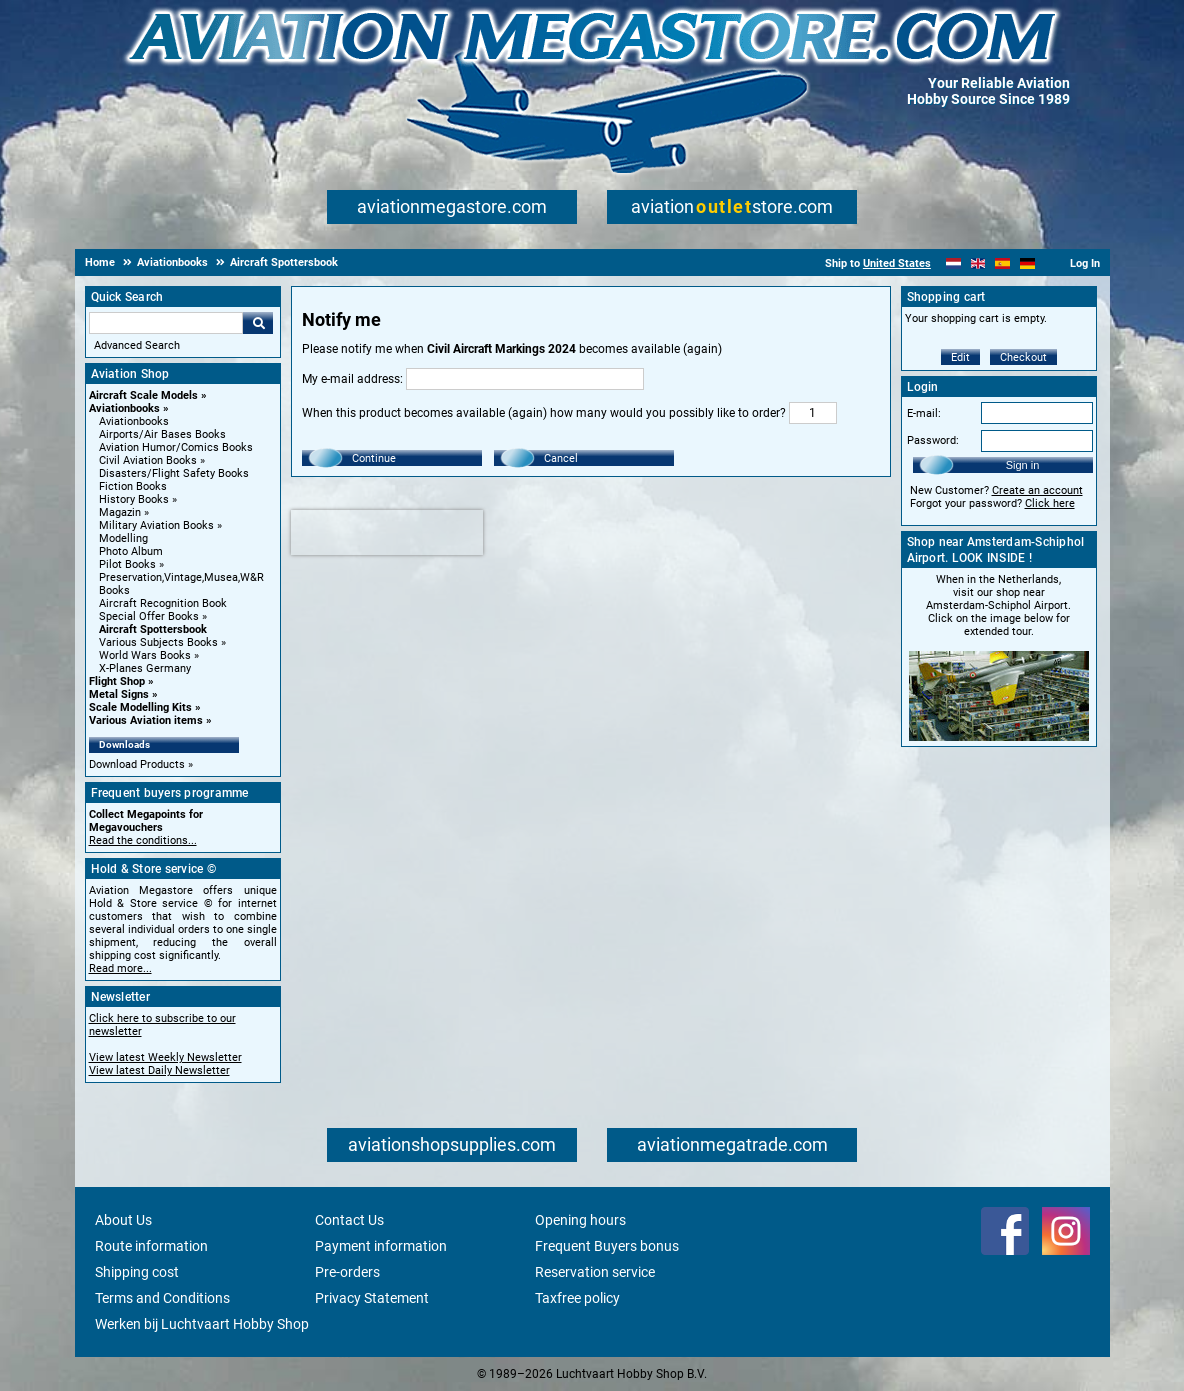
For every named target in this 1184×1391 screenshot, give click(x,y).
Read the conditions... (143, 840)
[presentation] (387, 532)
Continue (374, 458)
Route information (151, 1246)
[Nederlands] (953, 263)
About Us (123, 1220)
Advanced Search (137, 345)
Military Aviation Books (156, 525)
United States (897, 263)
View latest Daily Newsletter (159, 1070)
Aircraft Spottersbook (153, 629)
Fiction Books (133, 486)
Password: (933, 440)
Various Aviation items (146, 720)
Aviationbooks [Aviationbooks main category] (134, 421)
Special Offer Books (149, 616)
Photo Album (131, 551)
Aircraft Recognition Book (163, 603)
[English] (978, 263)
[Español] (1002, 263)
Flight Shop (117, 681)
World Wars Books (145, 655)
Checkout (1023, 357)
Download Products (137, 764)
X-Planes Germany (145, 668)
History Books (134, 499)
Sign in (1023, 465)
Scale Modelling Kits (140, 707)
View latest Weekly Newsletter (165, 1057)
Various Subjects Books (158, 642)
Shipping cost (137, 1272)
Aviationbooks (124, 408)
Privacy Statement (372, 1298)
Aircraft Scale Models (143, 395)
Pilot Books (127, 564)
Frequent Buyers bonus (607, 1246)
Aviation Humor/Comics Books (176, 447)
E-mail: (924, 413)
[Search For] (166, 323)
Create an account (1037, 490)
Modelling (123, 538)
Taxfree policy (577, 1298)
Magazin (120, 512)
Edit (960, 357)
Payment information (381, 1246)
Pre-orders (347, 1272)
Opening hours (580, 1220)
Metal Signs (119, 694)
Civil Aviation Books (148, 460)
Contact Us (349, 1220)
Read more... (120, 968)
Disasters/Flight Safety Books (174, 473)
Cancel (561, 458)
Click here (1050, 503)
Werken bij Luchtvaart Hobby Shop (202, 1324)
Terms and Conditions (162, 1298)
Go (258, 323)
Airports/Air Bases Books (162, 434)
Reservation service (595, 1272)
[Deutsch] (1027, 263)
